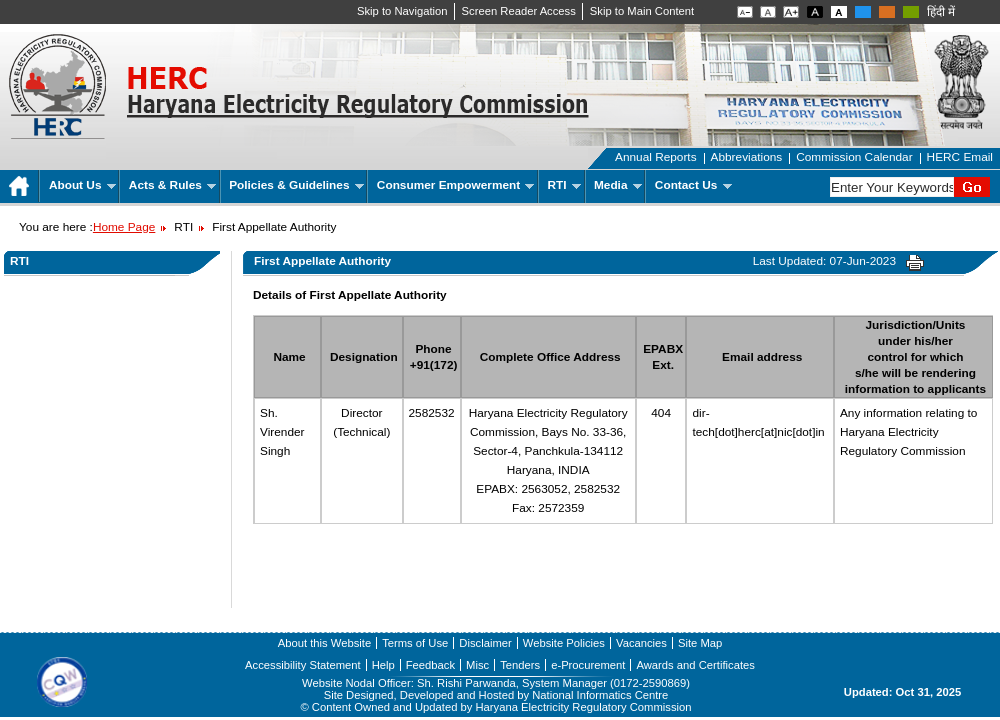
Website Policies (564, 643)
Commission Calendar (854, 157)
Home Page (124, 227)
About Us (82, 185)
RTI (564, 185)
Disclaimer (485, 643)
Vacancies (641, 643)
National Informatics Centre (600, 695)
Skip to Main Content (642, 11)
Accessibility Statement (303, 665)
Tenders (520, 665)
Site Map (700, 643)
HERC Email (960, 157)
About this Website (324, 643)
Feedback (430, 665)
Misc (477, 665)
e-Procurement (588, 665)
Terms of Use (415, 643)
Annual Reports (656, 157)
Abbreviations (747, 157)
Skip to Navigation (402, 11)
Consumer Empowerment (455, 185)
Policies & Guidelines (296, 185)
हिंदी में (941, 12)
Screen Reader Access (519, 11)
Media (618, 185)
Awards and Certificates (695, 665)
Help (383, 665)
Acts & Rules (172, 185)
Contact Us (693, 185)
